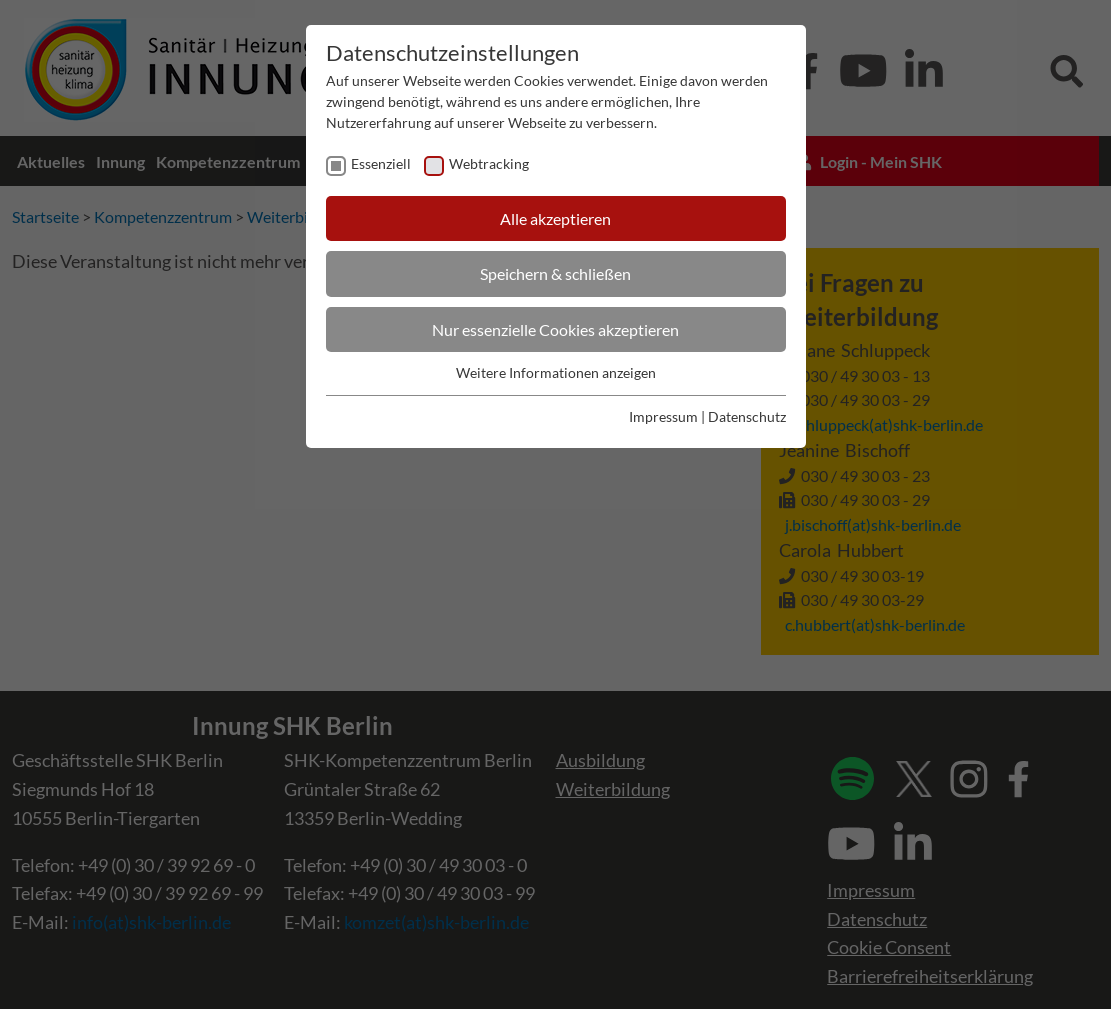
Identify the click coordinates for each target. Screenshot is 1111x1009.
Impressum (663, 416)
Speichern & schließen (555, 273)
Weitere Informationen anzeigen (556, 372)
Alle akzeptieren (555, 218)
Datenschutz (747, 416)
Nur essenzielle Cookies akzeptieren (555, 329)
